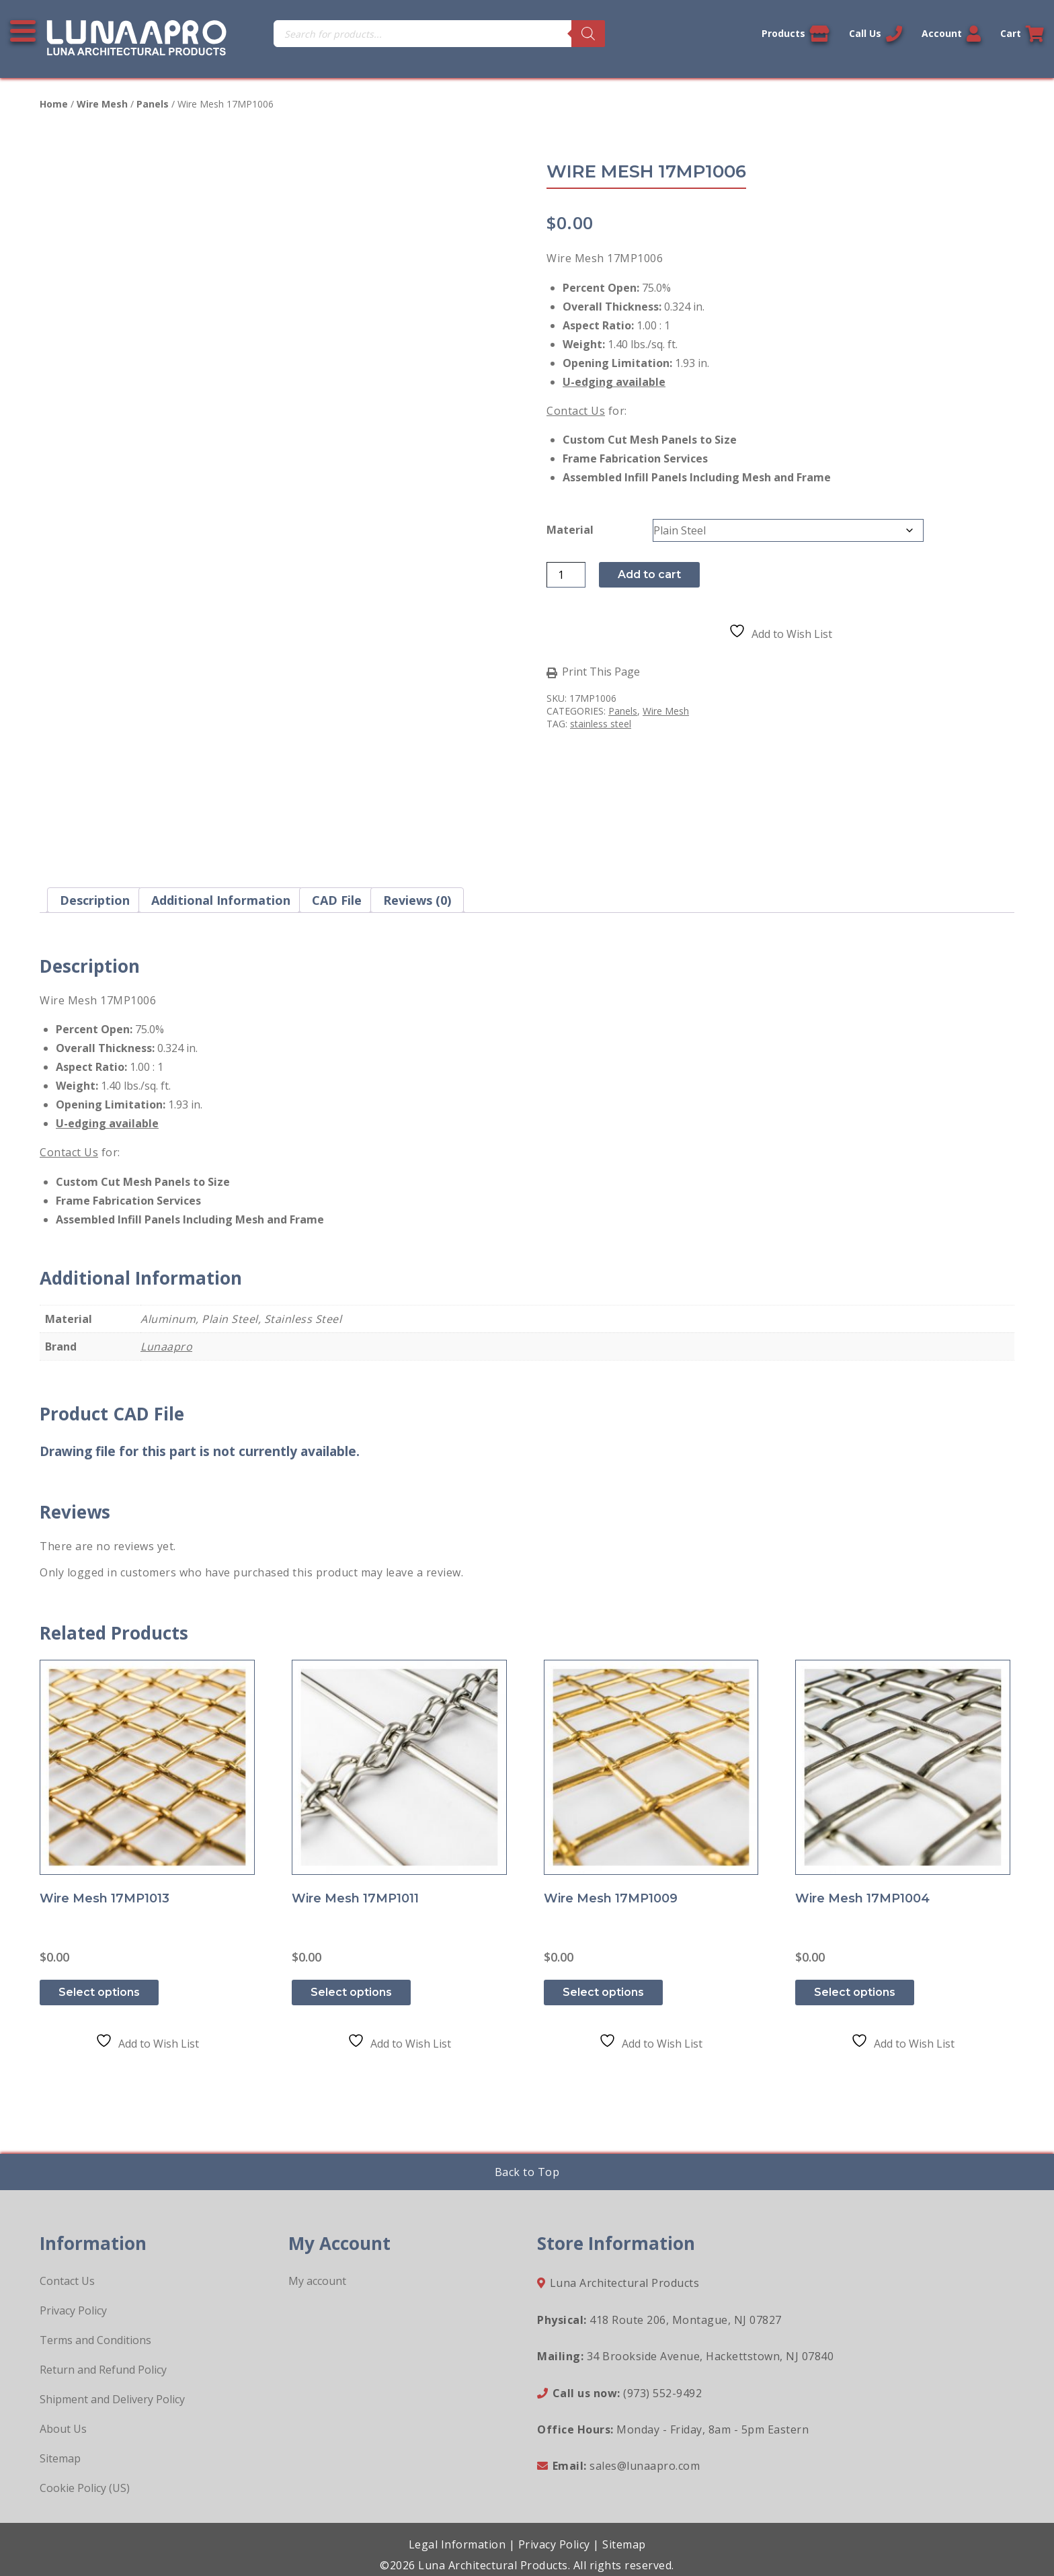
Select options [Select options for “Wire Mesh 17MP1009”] (603, 1992)
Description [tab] (95, 900)
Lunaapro (166, 1346)
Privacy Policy (73, 2310)
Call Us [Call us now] (875, 34)
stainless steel (600, 723)
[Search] (588, 33)
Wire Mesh (102, 103)
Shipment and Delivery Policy (112, 2399)
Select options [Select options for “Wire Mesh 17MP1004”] (854, 1992)
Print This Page (601, 672)
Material (570, 529)
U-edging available (614, 381)
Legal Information (457, 2544)
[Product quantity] (565, 575)
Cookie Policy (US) (85, 2488)
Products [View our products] (795, 34)
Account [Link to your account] (951, 34)
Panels (152, 103)
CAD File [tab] (337, 900)
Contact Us (575, 410)
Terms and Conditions (95, 2340)
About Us (63, 2428)
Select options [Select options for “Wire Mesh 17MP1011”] (351, 1992)
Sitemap (60, 2458)
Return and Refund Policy (103, 2369)
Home (54, 103)
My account (317, 2280)
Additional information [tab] (220, 900)
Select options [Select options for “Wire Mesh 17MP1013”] (99, 1992)
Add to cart (649, 574)
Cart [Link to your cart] (1022, 34)
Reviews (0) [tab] (417, 900)
